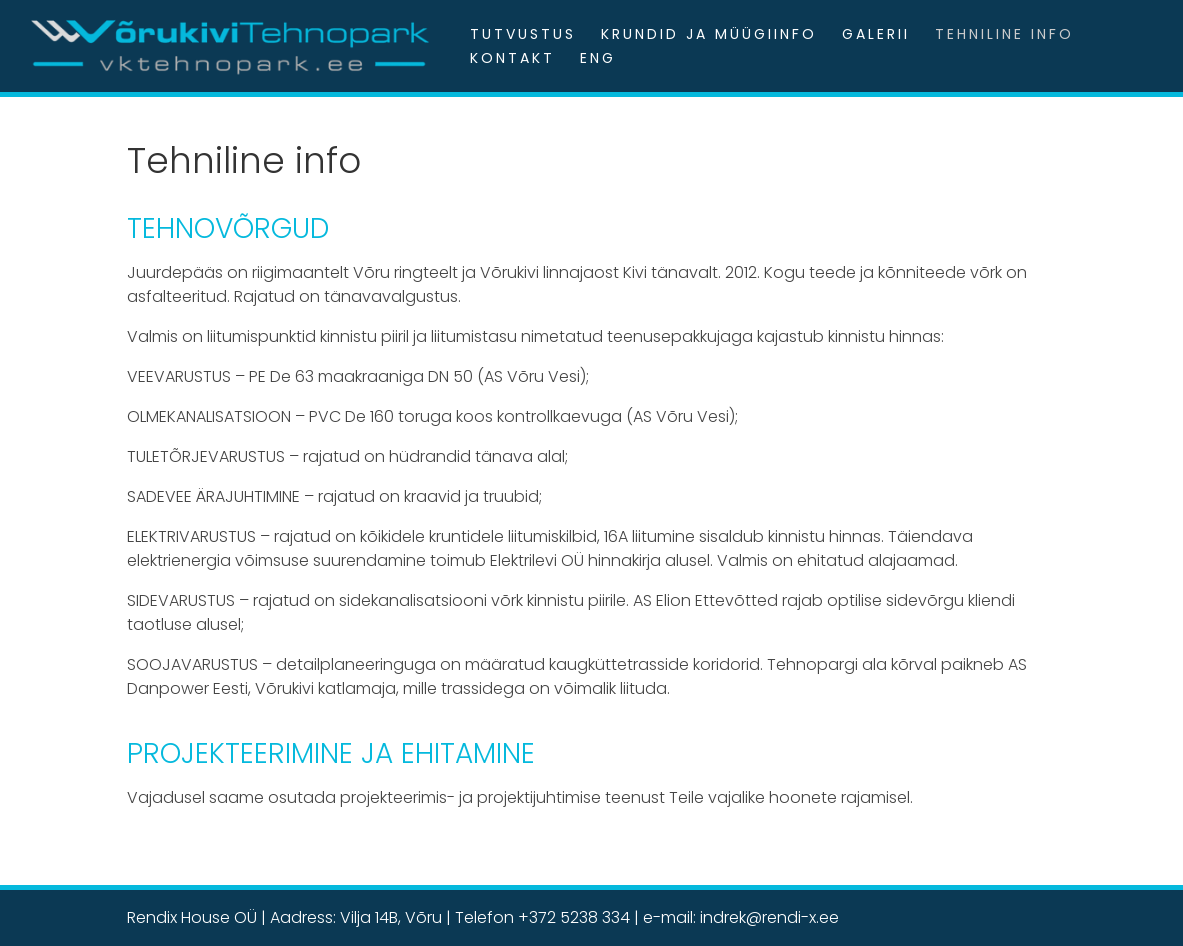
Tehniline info (1004, 34)
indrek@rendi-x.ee (769, 917)
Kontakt (512, 58)
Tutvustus (523, 34)
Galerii (876, 34)
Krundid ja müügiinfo (709, 34)
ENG (598, 58)
